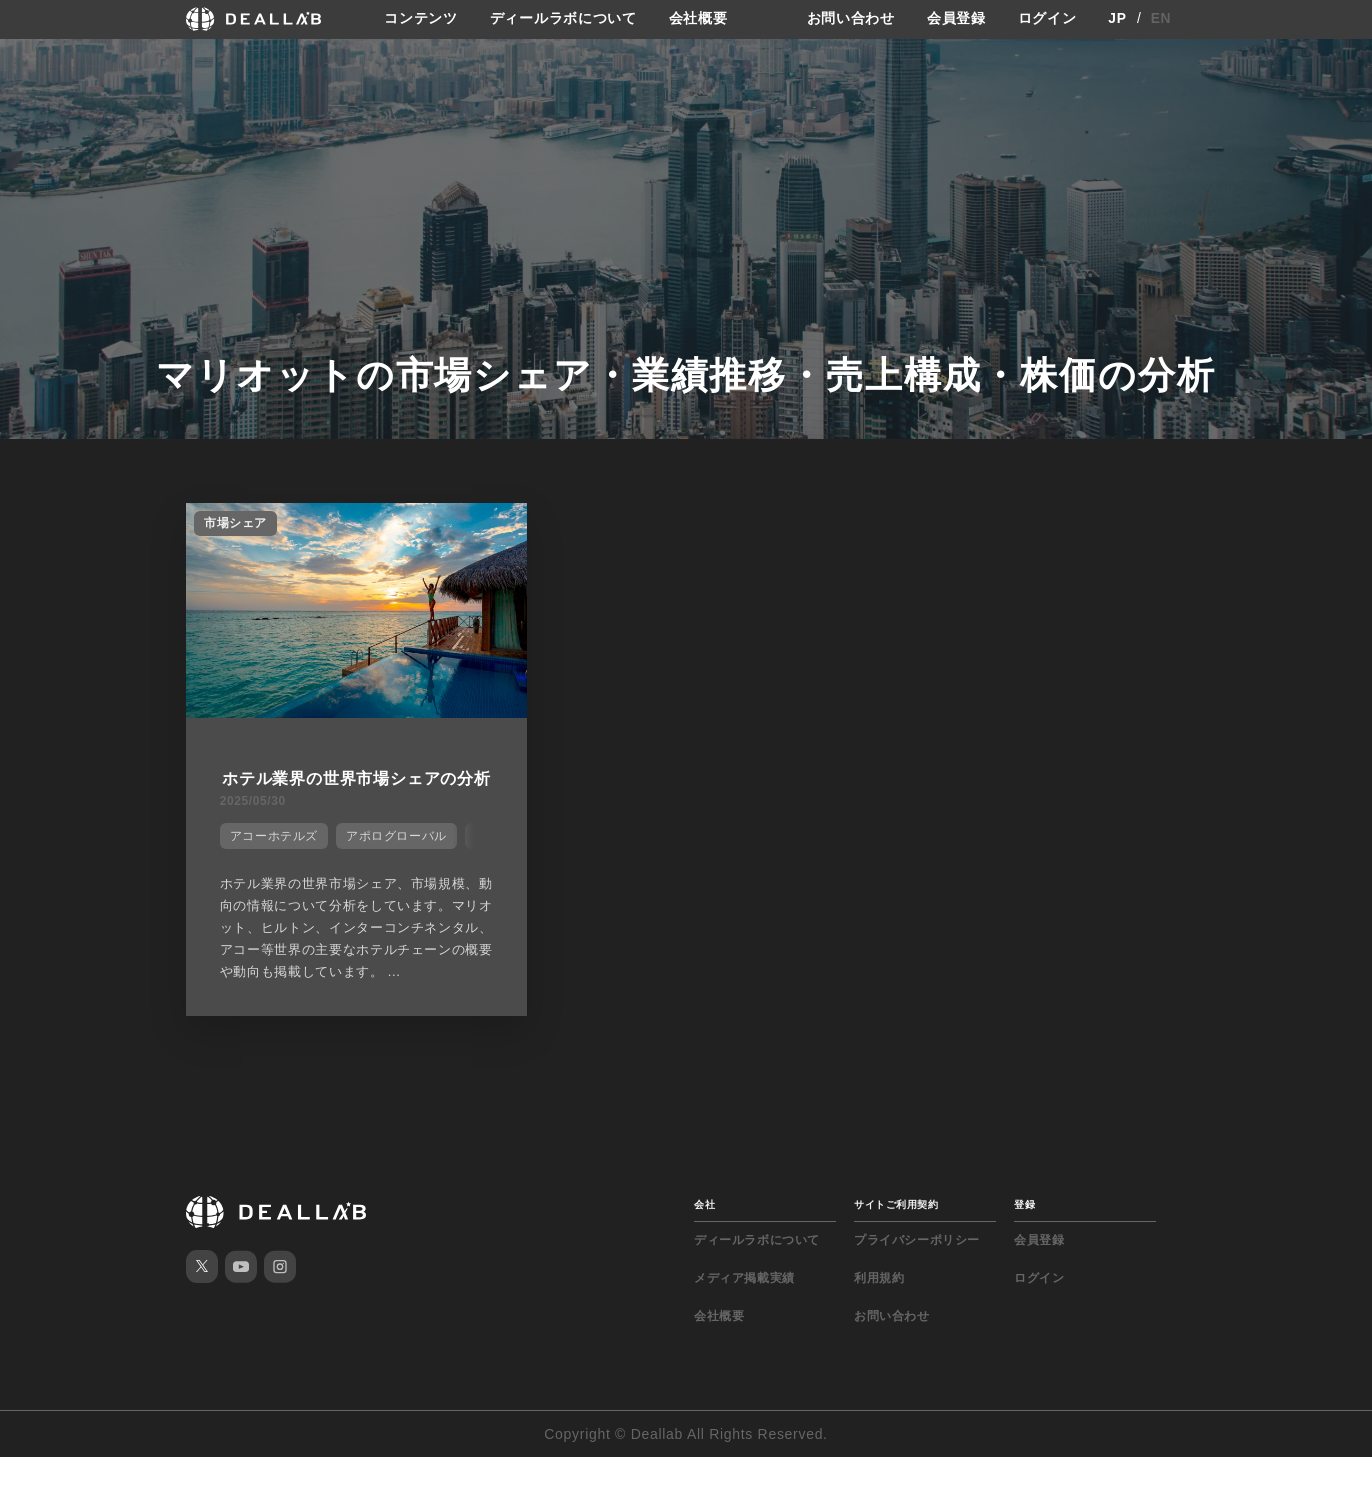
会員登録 (956, 19)
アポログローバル (394, 858)
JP (1117, 19)
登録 (1024, 1246)
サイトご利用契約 (896, 1246)
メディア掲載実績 (744, 1320)
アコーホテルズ (272, 858)
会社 (704, 1246)
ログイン (1047, 19)
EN (1161, 19)
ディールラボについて (563, 19)
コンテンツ (421, 19)
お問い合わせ (851, 19)
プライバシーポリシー (917, 1282)
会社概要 (698, 19)
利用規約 (879, 1320)
